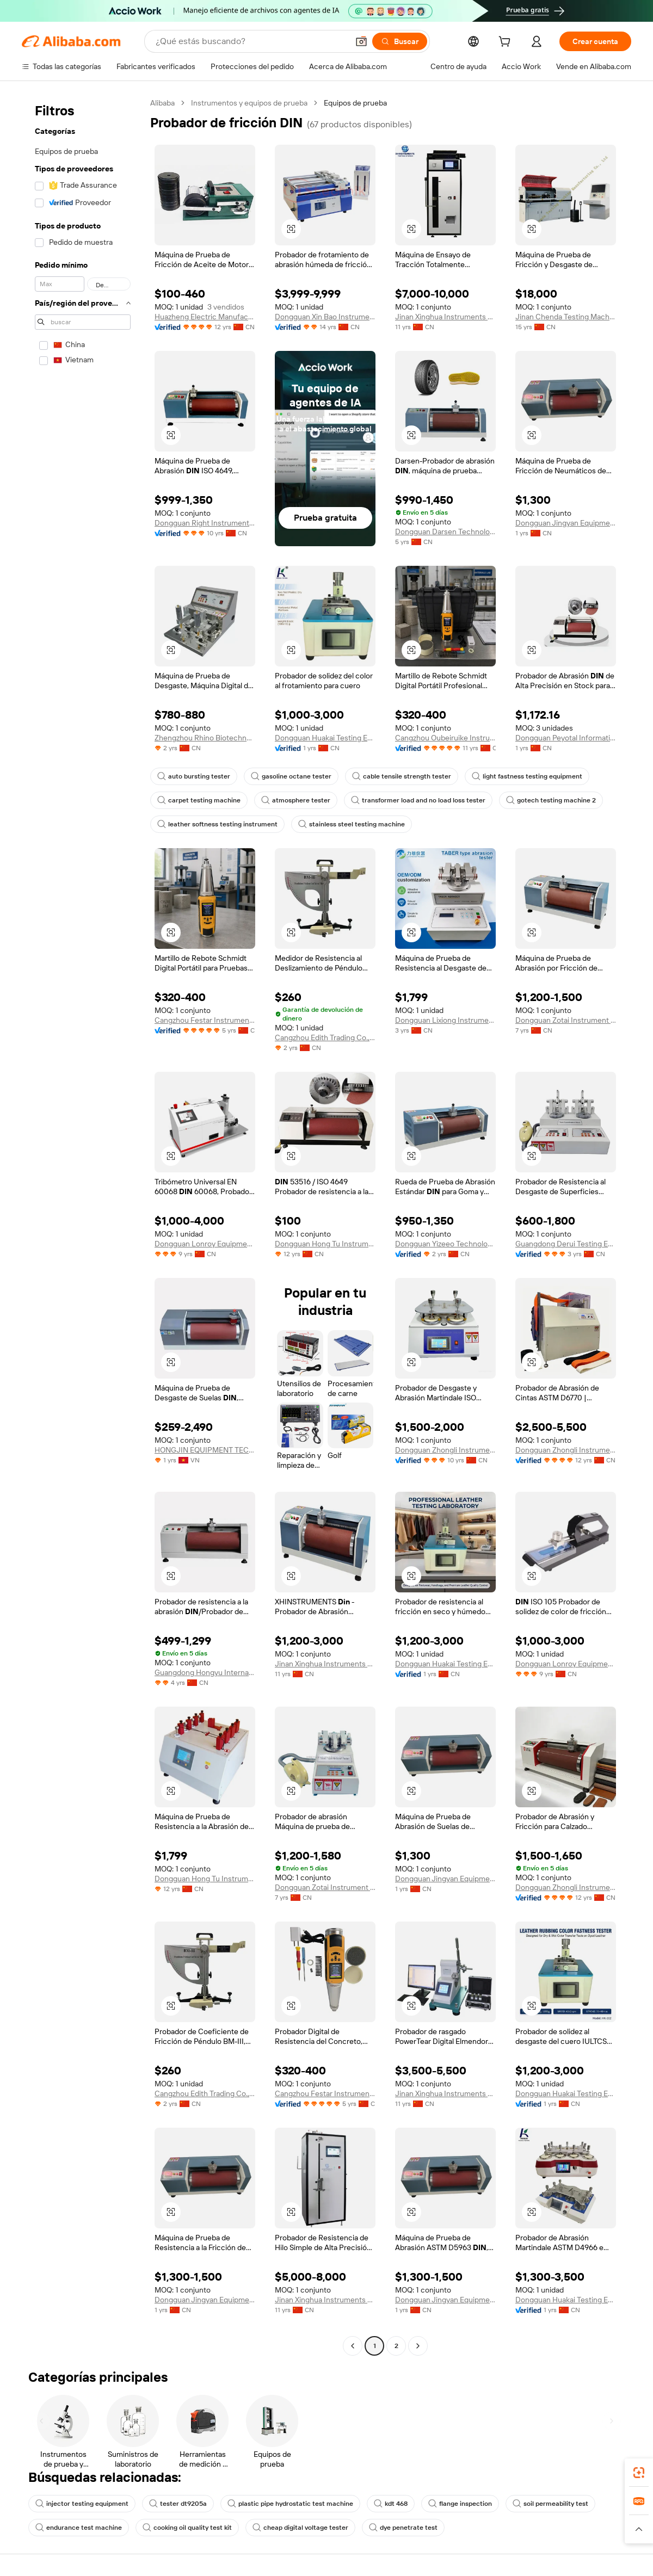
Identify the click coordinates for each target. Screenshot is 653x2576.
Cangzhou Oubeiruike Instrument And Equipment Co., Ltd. (445, 737)
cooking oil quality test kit (187, 2527)
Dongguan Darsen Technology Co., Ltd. (445, 531)
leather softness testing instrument (217, 824)
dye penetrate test (403, 2527)
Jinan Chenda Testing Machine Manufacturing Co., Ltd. (565, 316)
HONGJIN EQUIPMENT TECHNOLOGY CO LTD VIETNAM (205, 1449)
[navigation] (82, 1225)
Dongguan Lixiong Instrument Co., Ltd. (445, 1020)
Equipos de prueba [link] (355, 102)
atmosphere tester (295, 800)
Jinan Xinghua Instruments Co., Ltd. (445, 316)
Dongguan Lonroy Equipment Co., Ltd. (205, 1243)
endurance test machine (78, 2527)
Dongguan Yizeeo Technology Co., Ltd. (445, 1243)
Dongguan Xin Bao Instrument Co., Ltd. (325, 316)
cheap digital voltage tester (300, 2527)
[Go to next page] (418, 2346)
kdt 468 (391, 2503)
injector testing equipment (81, 2503)
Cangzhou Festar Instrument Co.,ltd (205, 1020)
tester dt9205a (178, 2503)
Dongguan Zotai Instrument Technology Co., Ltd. (565, 1020)
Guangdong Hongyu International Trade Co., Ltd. (205, 1672)
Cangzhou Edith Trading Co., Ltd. (325, 1037)
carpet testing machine (199, 800)
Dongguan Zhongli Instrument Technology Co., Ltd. (445, 1449)
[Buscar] (399, 41)
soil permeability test (550, 2503)
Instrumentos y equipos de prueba (249, 102)
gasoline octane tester (291, 776)
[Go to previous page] (352, 2346)
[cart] (506, 43)
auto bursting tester (193, 776)
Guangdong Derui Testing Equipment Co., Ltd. (565, 1243)
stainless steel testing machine (351, 824)
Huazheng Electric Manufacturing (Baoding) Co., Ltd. (205, 316)
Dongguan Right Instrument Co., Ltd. (205, 522)
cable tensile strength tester (401, 776)
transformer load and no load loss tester (418, 800)
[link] (639, 2472)
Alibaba (162, 102)
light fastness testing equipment (527, 776)
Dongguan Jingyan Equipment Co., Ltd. (565, 522)
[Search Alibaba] (251, 41)
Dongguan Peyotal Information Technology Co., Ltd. (565, 737)
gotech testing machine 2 (551, 800)
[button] (361, 41)
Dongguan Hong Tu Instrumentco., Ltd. (325, 1243)
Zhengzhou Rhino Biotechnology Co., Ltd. (205, 737)
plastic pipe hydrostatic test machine (290, 2503)
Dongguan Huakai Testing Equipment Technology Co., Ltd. (325, 737)
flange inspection (460, 2503)
